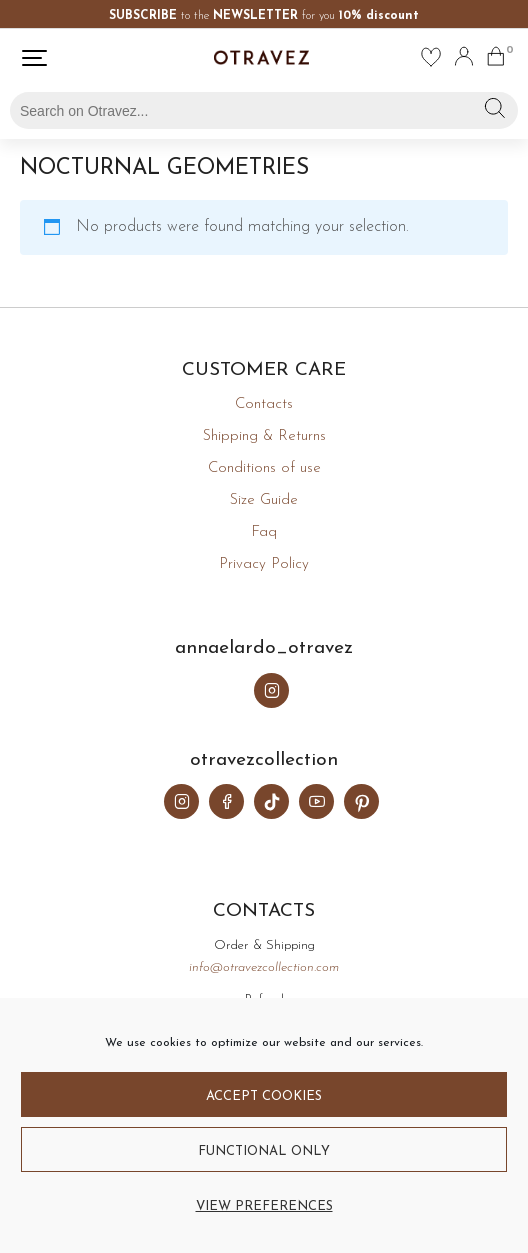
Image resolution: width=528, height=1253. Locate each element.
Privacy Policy (264, 564)
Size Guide (264, 500)
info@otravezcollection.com (264, 967)
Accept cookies (264, 1096)
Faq (264, 532)
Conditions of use (264, 468)
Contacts (264, 404)
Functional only (264, 1151)
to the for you (264, 16)
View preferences (264, 1206)
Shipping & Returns (264, 436)
